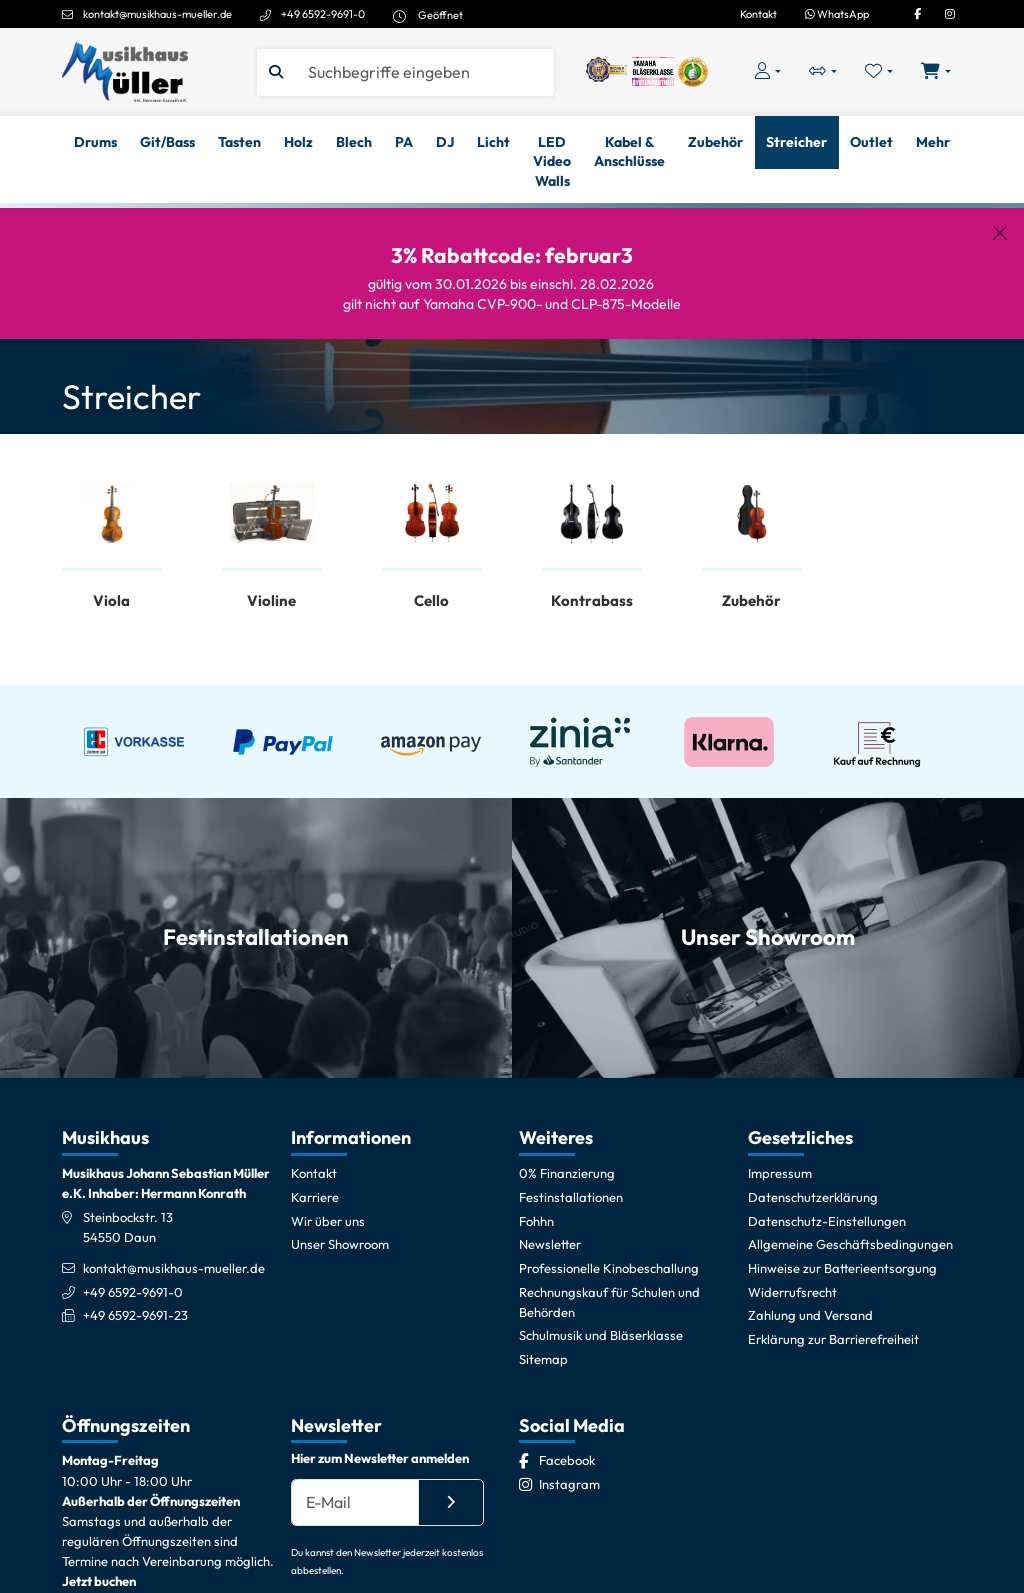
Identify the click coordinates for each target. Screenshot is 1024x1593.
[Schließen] (999, 232)
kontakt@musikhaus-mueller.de (157, 14)
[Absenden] (451, 1502)
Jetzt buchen (99, 1581)
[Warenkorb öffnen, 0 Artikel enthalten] (936, 71)
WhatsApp (837, 14)
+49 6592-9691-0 (323, 14)
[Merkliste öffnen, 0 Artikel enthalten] (879, 71)
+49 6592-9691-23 (135, 1315)
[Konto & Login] (767, 71)
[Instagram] (950, 14)
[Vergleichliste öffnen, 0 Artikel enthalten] (822, 71)
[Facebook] (917, 14)
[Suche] (423, 72)
